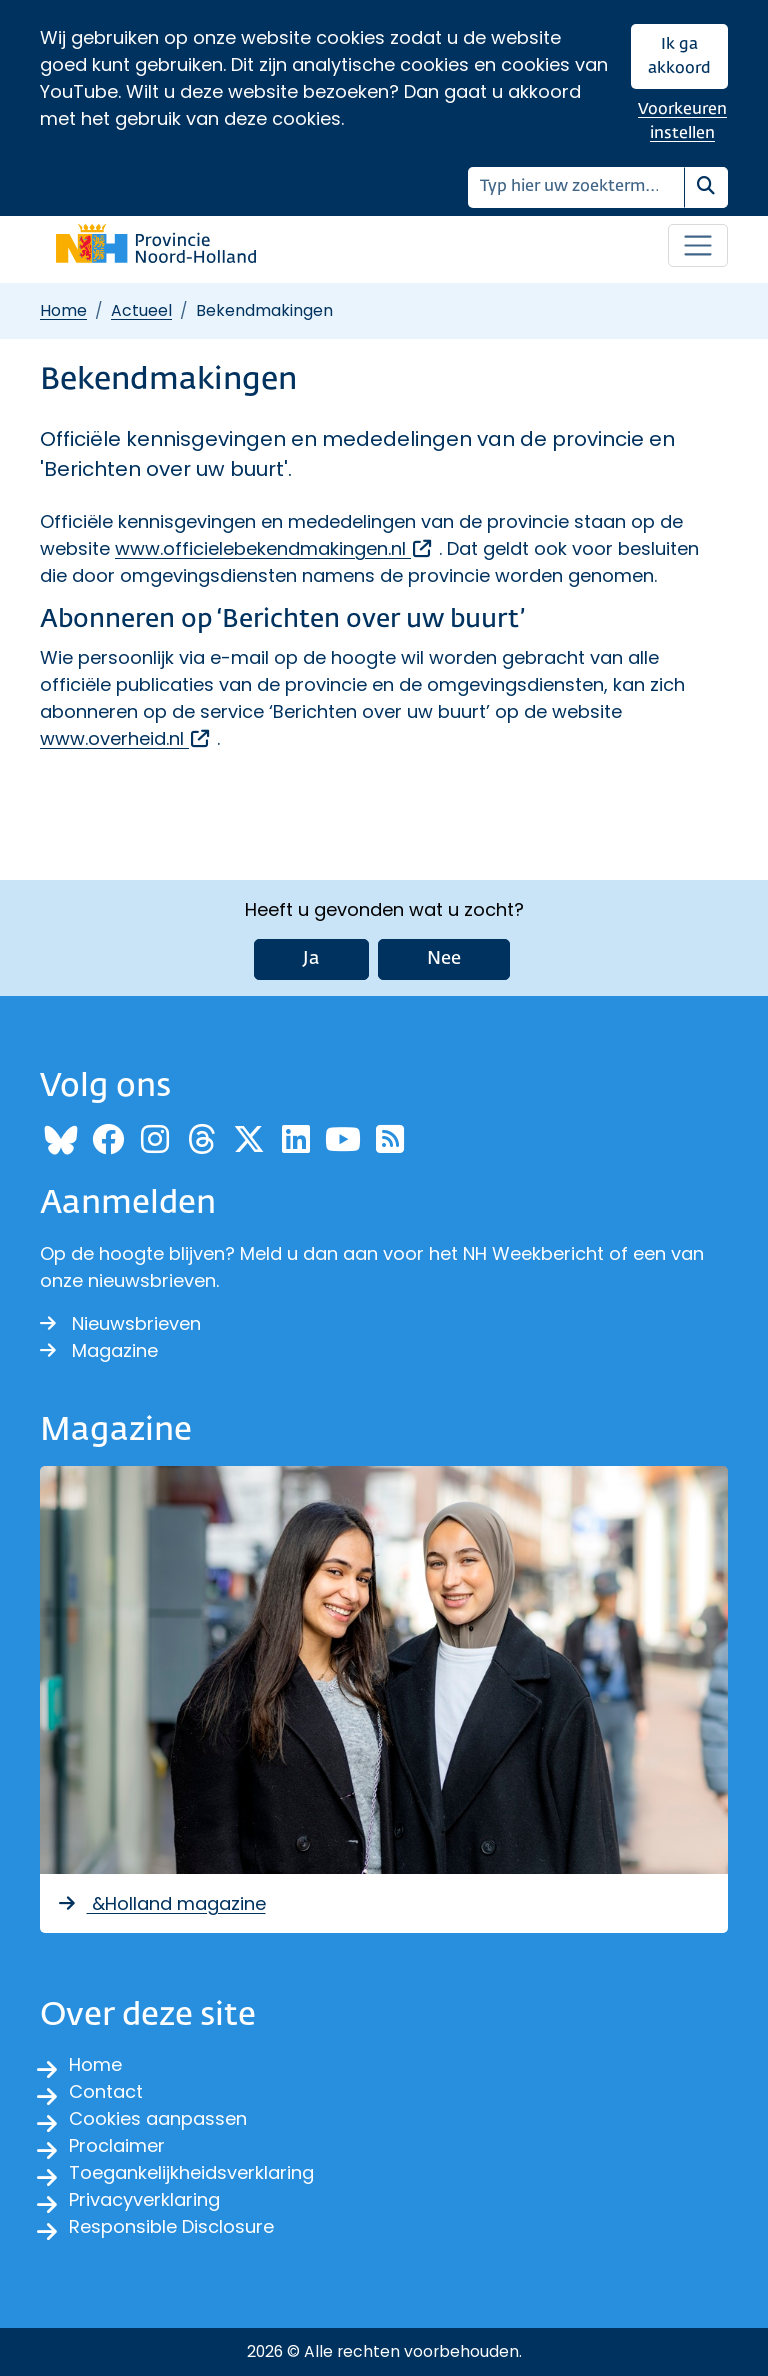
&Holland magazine (161, 1903)
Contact (106, 2091)
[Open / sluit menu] (698, 246)
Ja (311, 959)
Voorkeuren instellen (682, 121)
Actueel (141, 310)
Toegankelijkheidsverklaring (191, 2172)
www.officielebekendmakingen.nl (274, 548)
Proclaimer (117, 2145)
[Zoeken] (576, 187)
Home (63, 310)
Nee (444, 959)
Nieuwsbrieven (120, 1323)
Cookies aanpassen (158, 2118)
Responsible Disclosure (171, 2226)
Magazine (99, 1350)
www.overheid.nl (126, 738)
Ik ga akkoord (679, 56)
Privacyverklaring (144, 2199)
